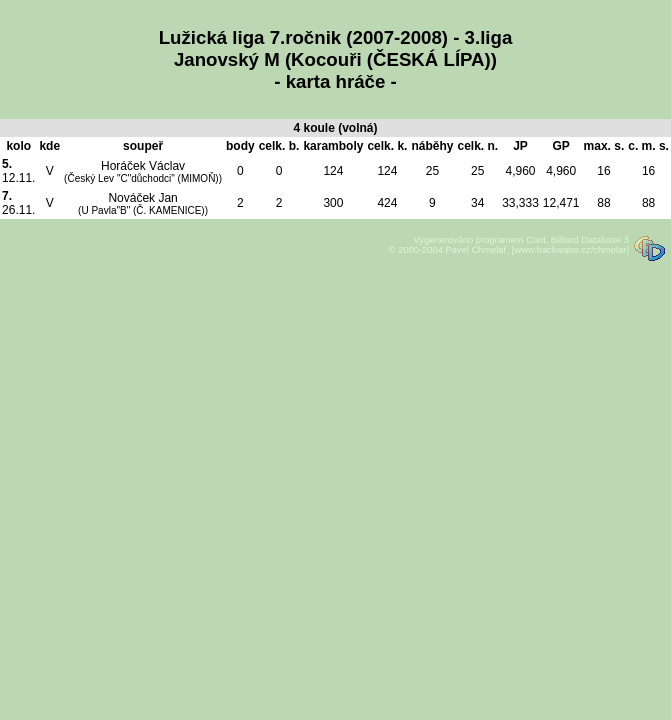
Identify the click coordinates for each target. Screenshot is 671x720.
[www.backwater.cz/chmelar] (570, 250)
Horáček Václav (143, 171)
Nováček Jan (143, 203)
